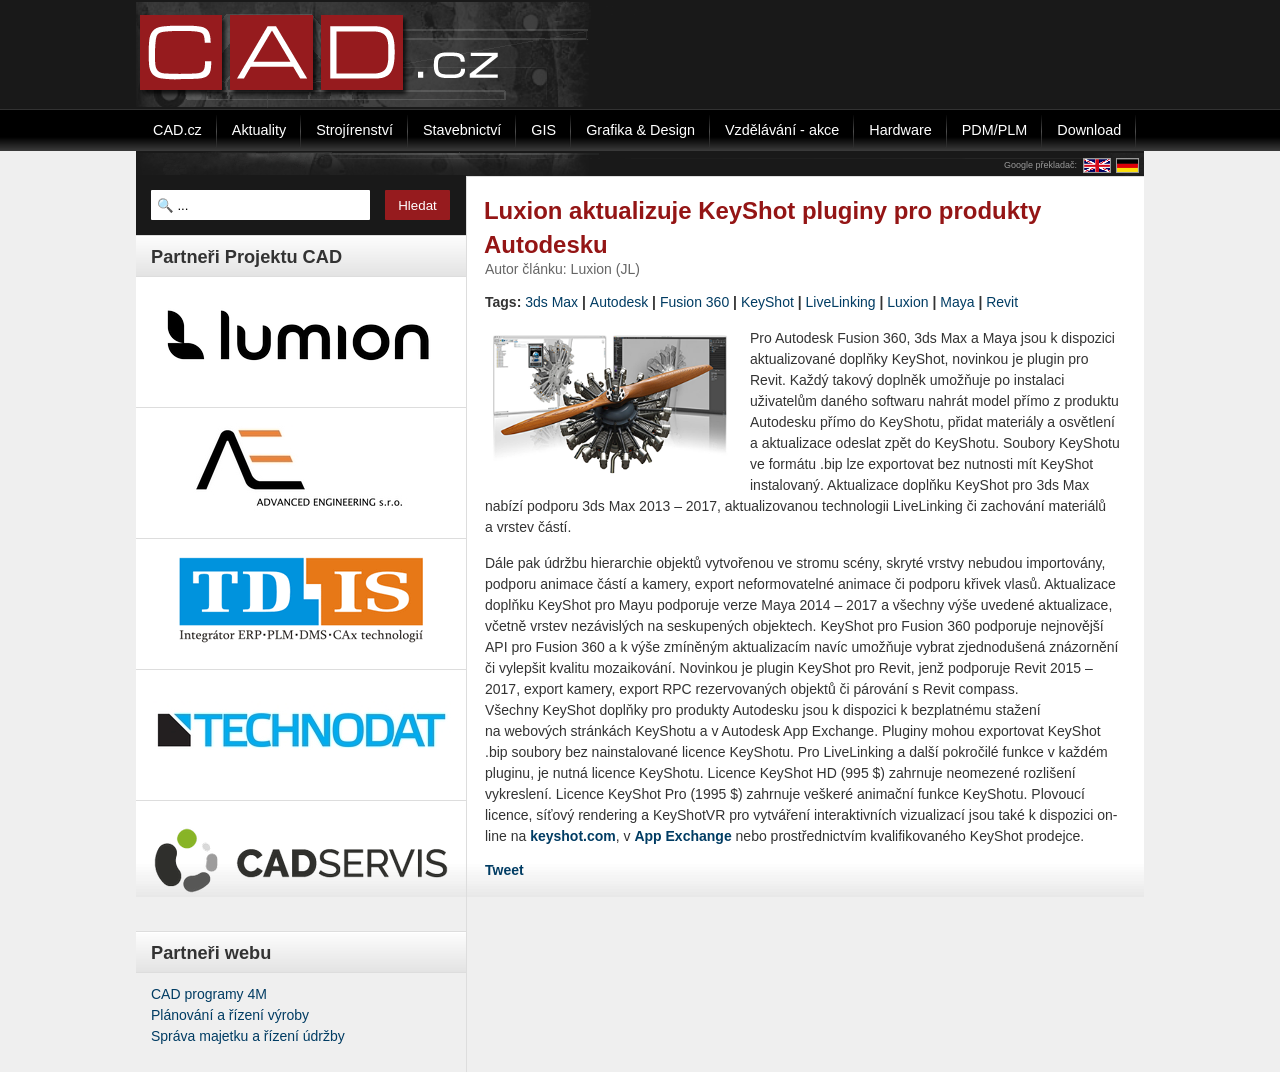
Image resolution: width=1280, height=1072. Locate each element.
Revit (1002, 302)
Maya (957, 302)
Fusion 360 (694, 302)
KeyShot (767, 302)
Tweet (504, 870)
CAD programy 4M (209, 994)
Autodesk (619, 302)
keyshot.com (573, 836)
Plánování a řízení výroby (230, 1015)
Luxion (907, 302)
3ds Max (551, 302)
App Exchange (682, 836)
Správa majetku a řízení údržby (248, 1036)
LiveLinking (841, 302)
